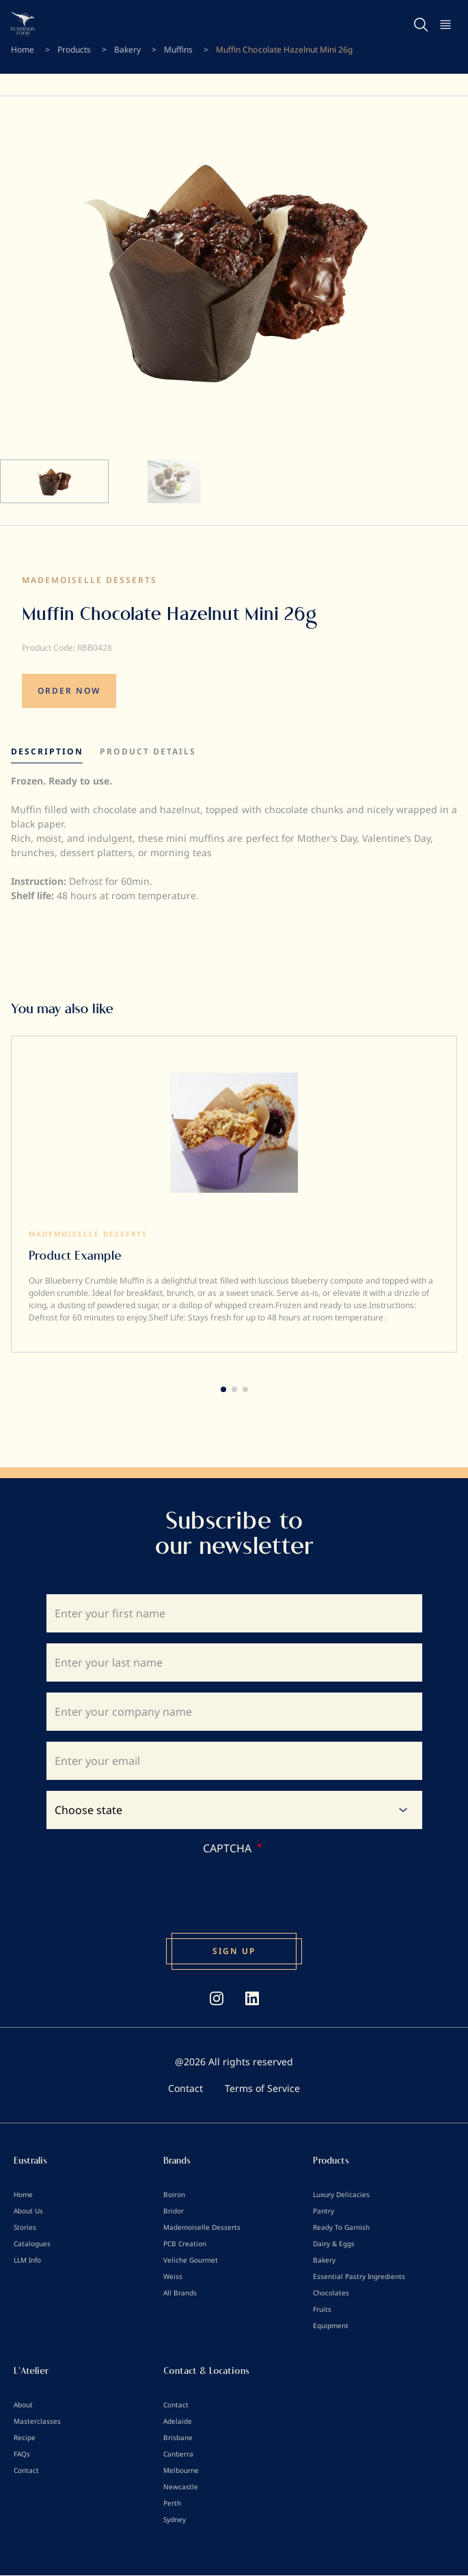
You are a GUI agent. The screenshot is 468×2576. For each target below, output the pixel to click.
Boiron (174, 2194)
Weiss (172, 2276)
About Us (28, 2211)
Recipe (25, 2437)
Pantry (323, 2211)
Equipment (330, 2325)
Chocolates (331, 2292)
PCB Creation (184, 2243)
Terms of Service (262, 2088)
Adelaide (177, 2421)
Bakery (127, 49)
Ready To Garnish (341, 2227)
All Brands (180, 2292)
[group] (234, 1194)
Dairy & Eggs (334, 2243)
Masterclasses (37, 2421)
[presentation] (115, 1883)
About (23, 2404)
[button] (223, 1389)
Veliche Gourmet (190, 2260)
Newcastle (180, 2486)
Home (22, 49)
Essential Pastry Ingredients (359, 2276)
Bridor (173, 2211)
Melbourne (181, 2470)
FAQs (22, 2454)
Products (74, 49)
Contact (185, 2088)
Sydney (174, 2519)
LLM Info (27, 2260)
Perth (172, 2503)
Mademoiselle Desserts (89, 580)
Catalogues (32, 2243)
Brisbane (178, 2437)
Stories (25, 2227)
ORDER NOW (69, 690)
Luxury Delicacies (341, 2194)
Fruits (322, 2309)
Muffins (178, 49)
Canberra (178, 2454)
